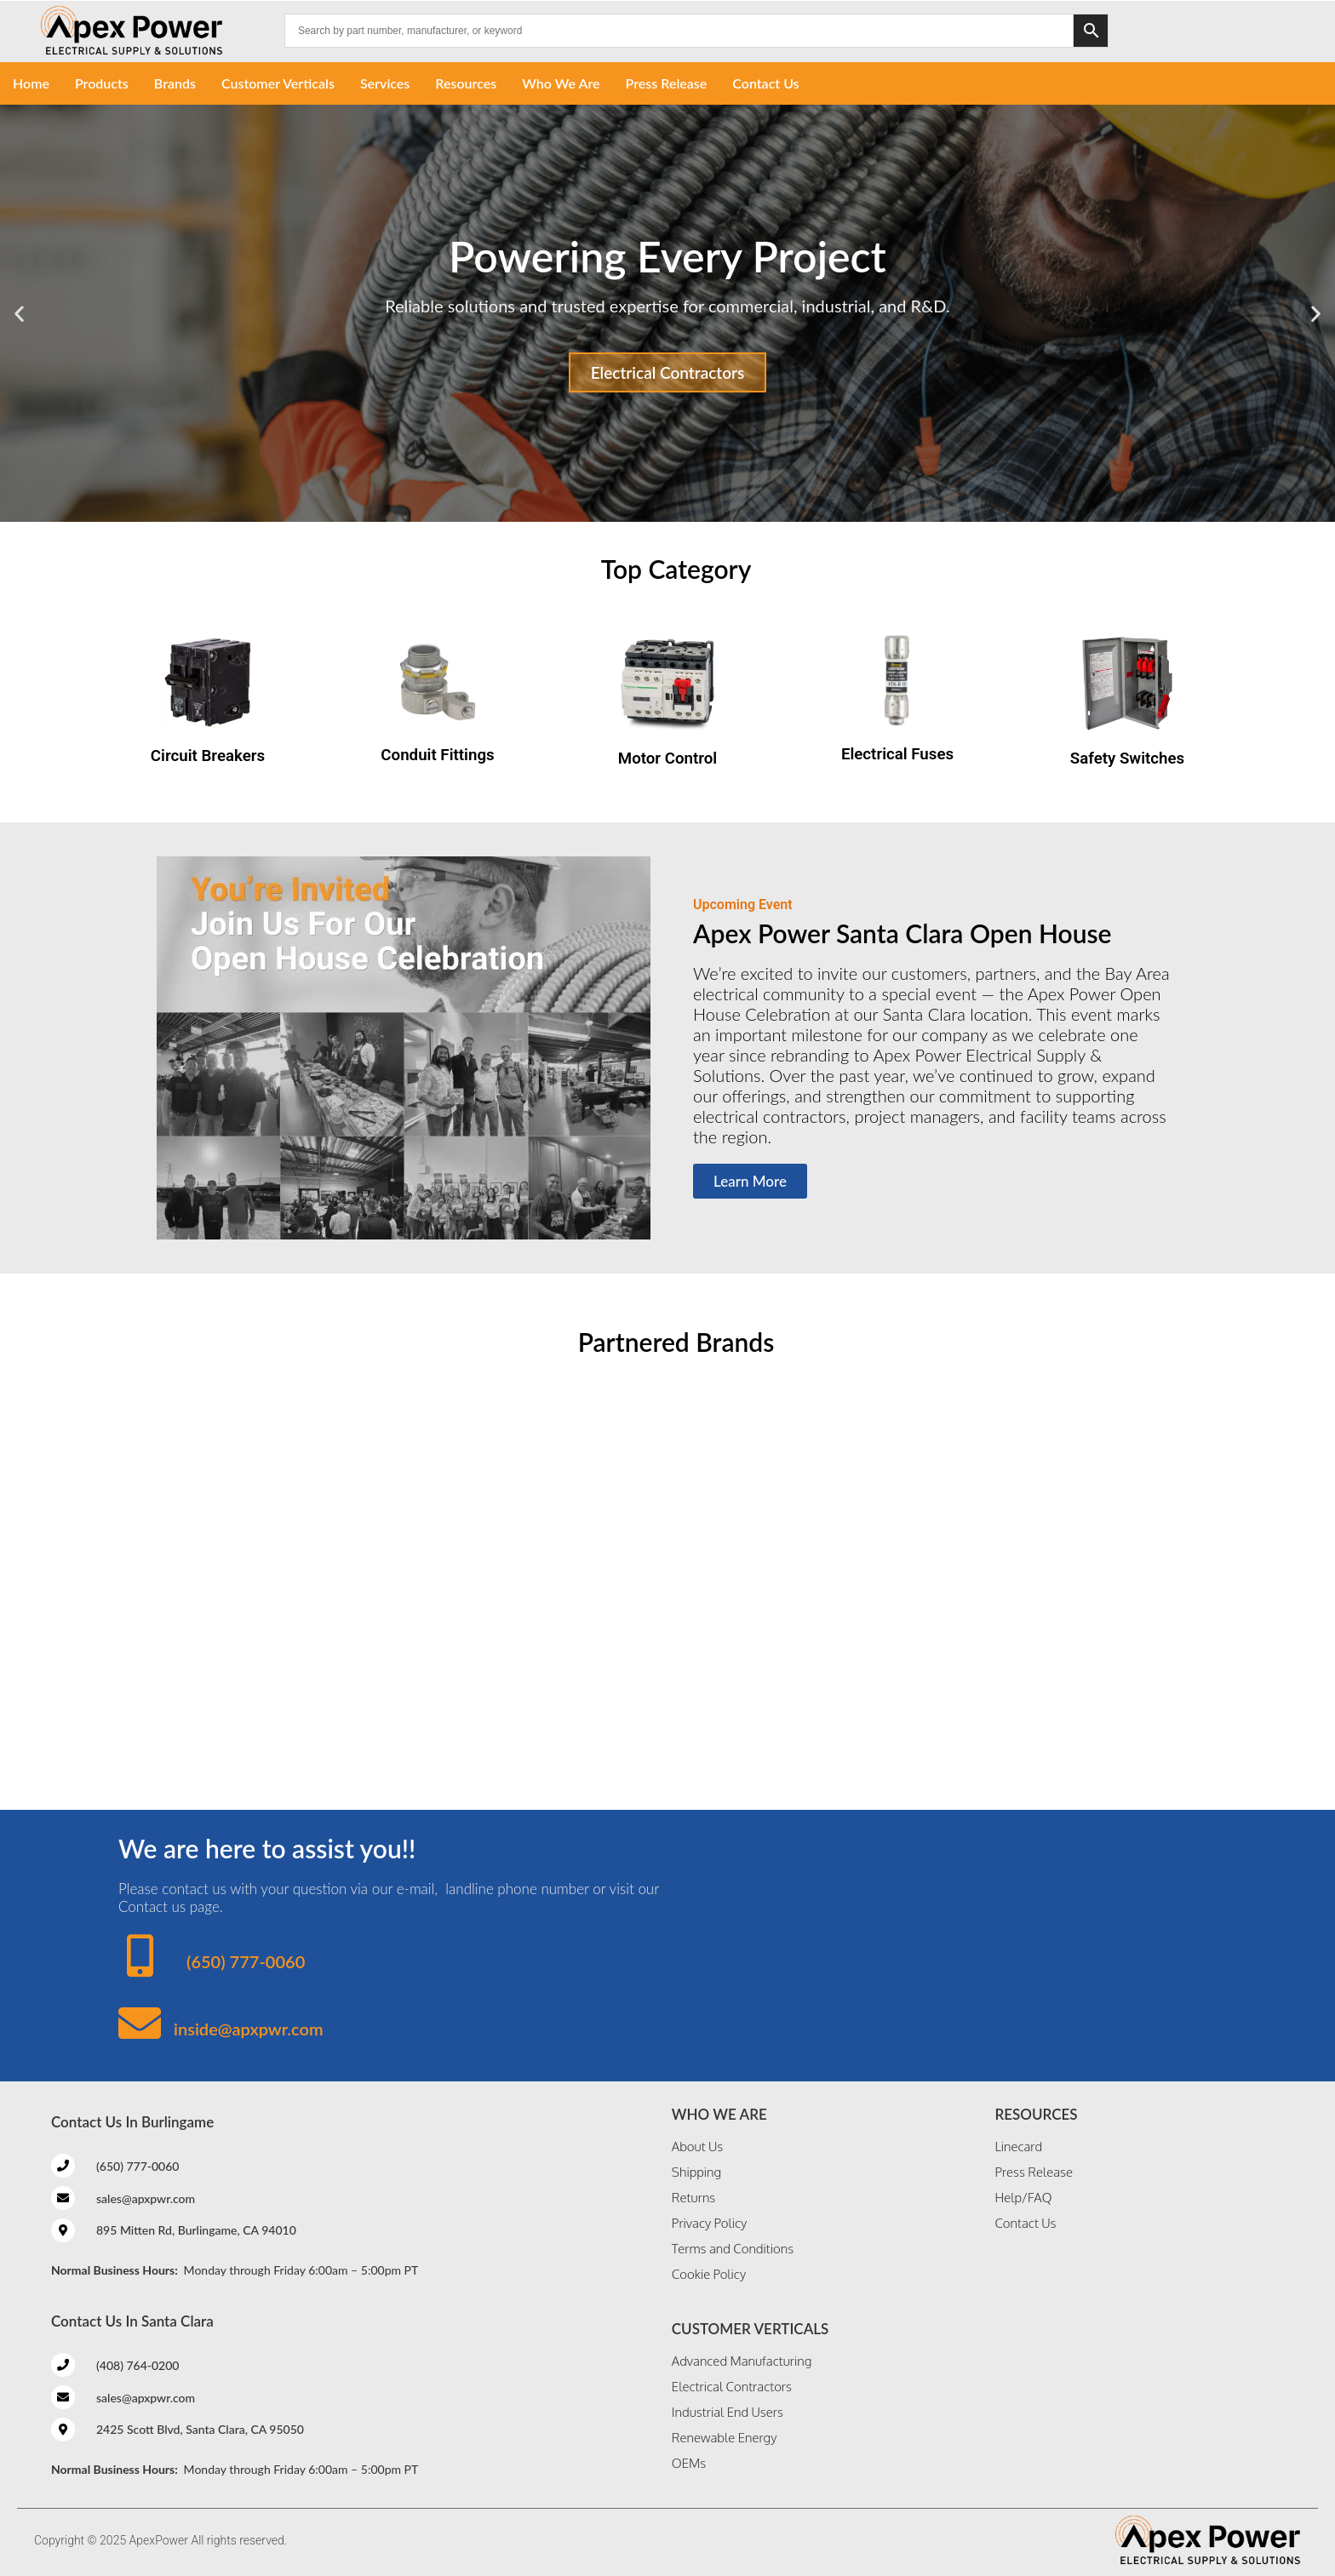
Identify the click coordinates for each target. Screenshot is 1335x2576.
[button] (19, 313)
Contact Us (765, 83)
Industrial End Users (727, 2412)
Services (385, 83)
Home (31, 83)
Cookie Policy (709, 2274)
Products (102, 83)
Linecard (1018, 2146)
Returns (693, 2198)
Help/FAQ (1022, 2198)
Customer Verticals (278, 83)
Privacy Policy (709, 2223)
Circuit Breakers (208, 756)
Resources (465, 83)
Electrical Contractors (668, 372)
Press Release (667, 83)
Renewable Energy (724, 2438)
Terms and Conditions (733, 2249)
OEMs (689, 2463)
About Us (697, 2146)
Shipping (696, 2172)
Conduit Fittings (437, 755)
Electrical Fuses (897, 754)
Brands (175, 83)
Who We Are (560, 83)
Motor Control (667, 758)
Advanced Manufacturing (741, 2361)
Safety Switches (1127, 758)
